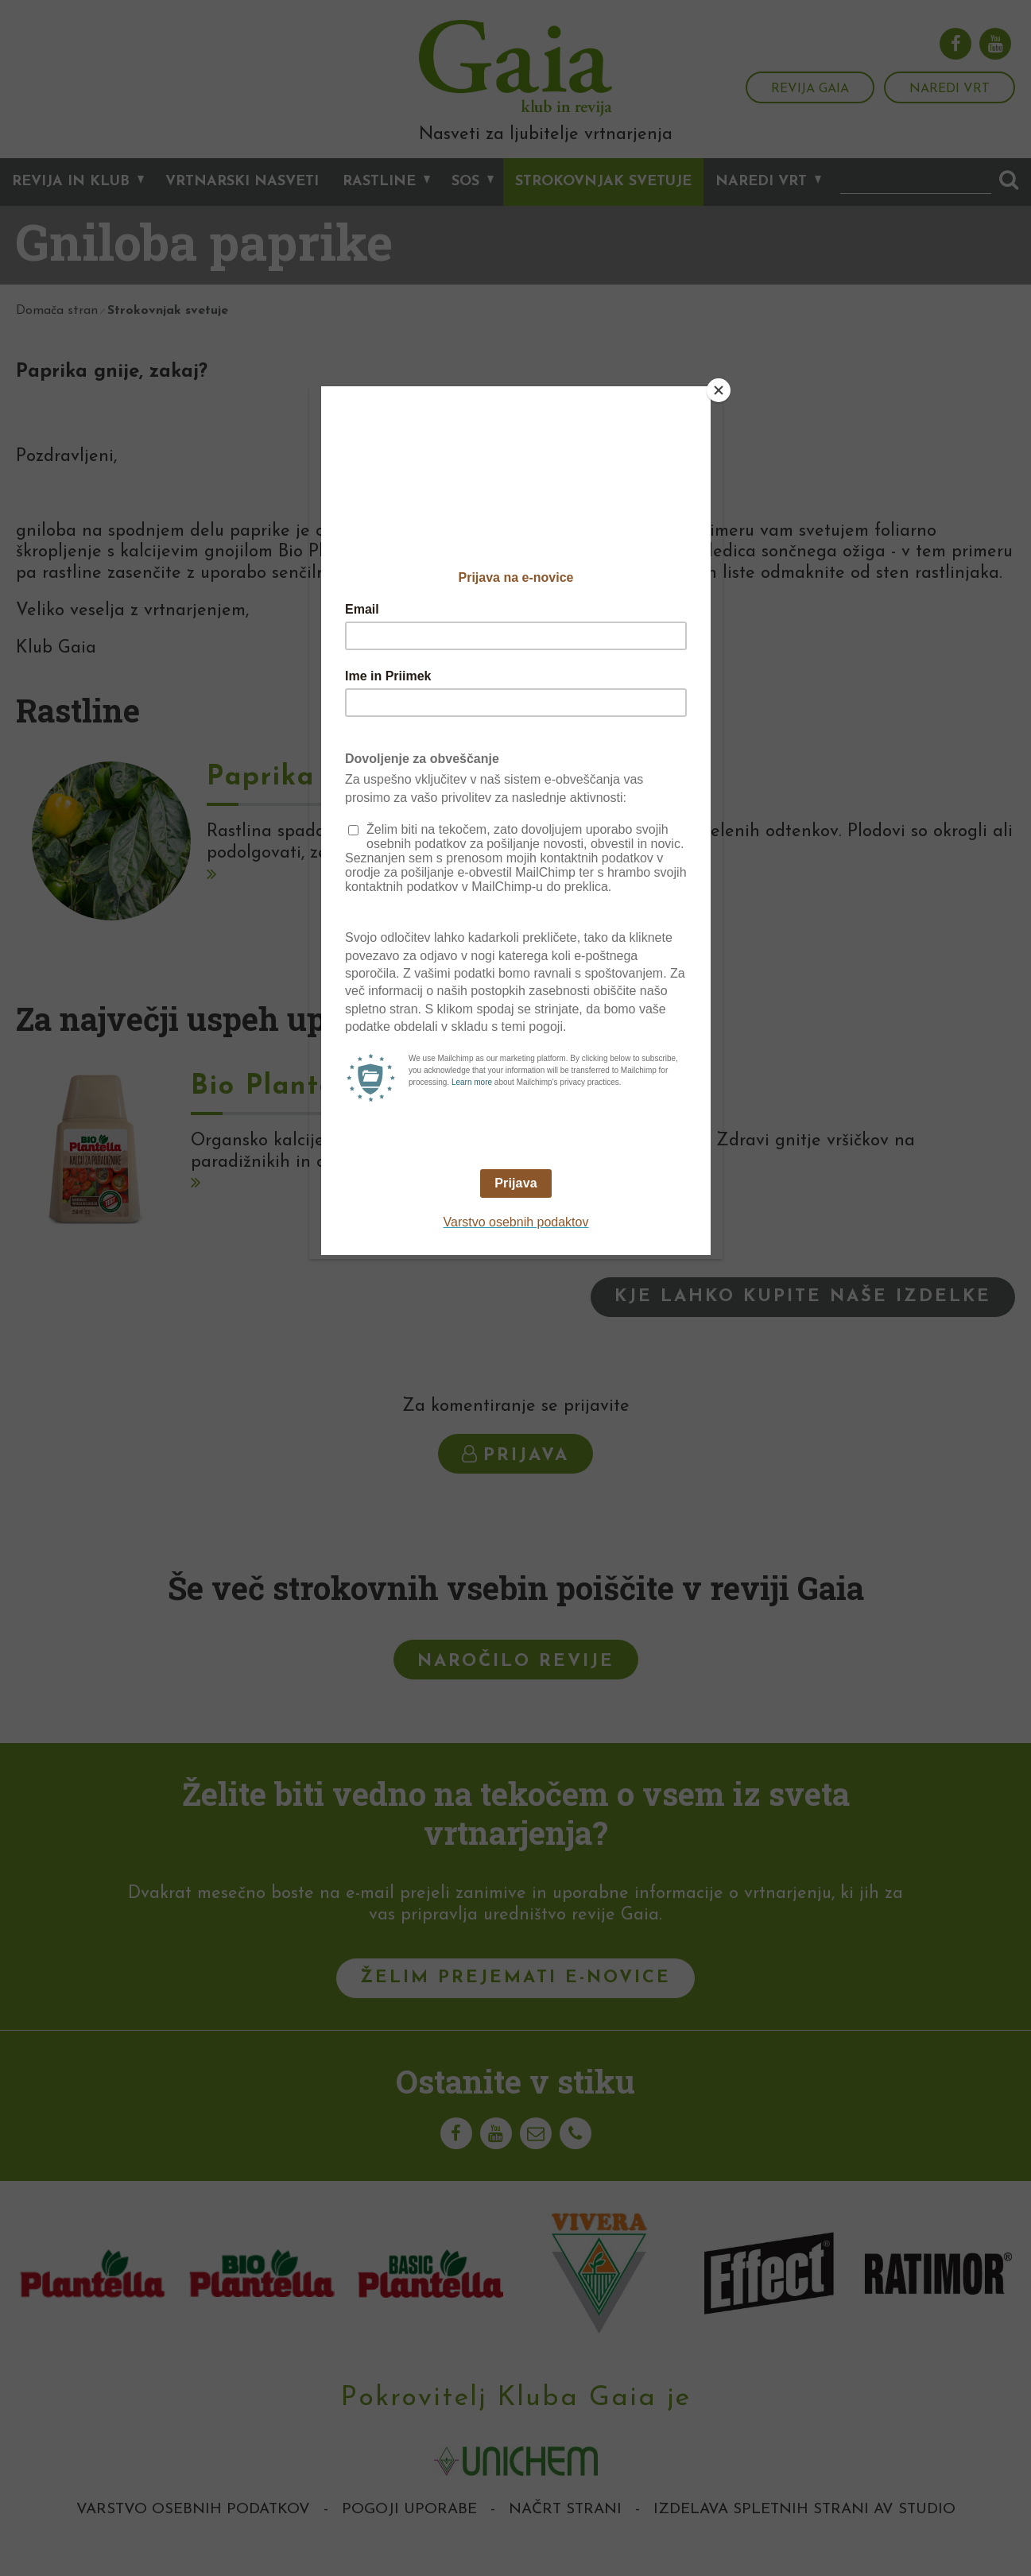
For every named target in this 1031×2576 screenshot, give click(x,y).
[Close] (719, 390)
